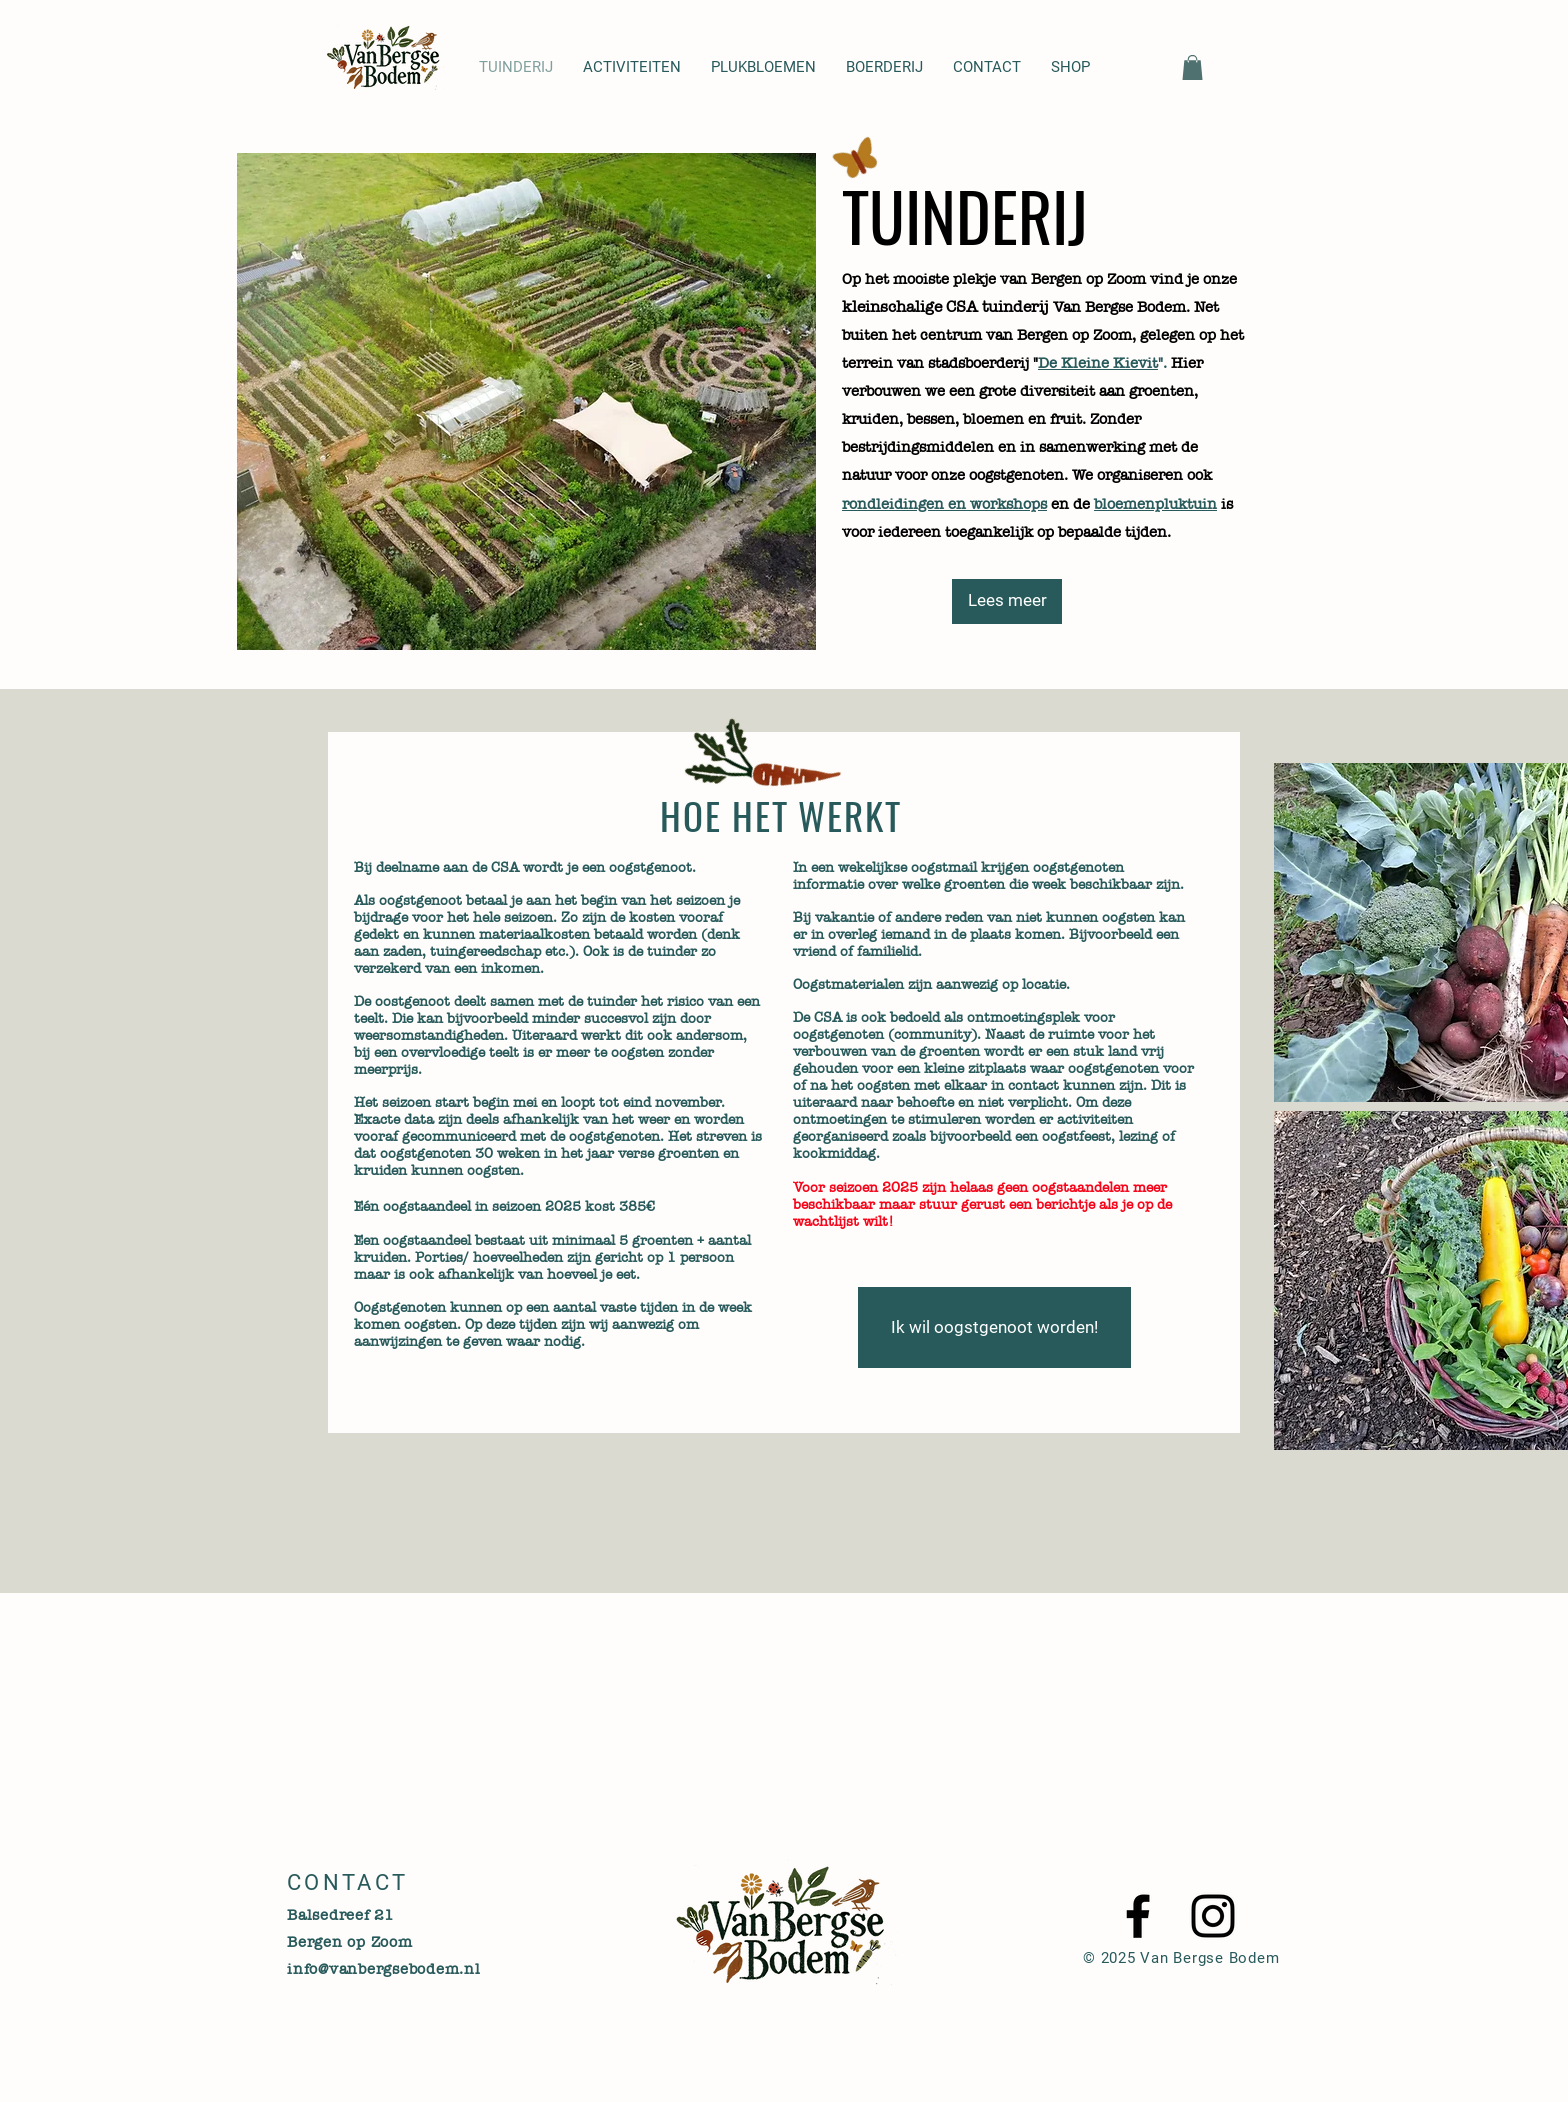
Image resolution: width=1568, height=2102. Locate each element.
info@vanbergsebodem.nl (384, 1969)
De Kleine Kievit (1098, 363)
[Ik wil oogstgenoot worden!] (994, 1327)
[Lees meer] (1007, 601)
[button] (1192, 67)
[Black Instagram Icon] (1213, 1916)
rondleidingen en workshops (944, 504)
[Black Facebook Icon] (1138, 1916)
